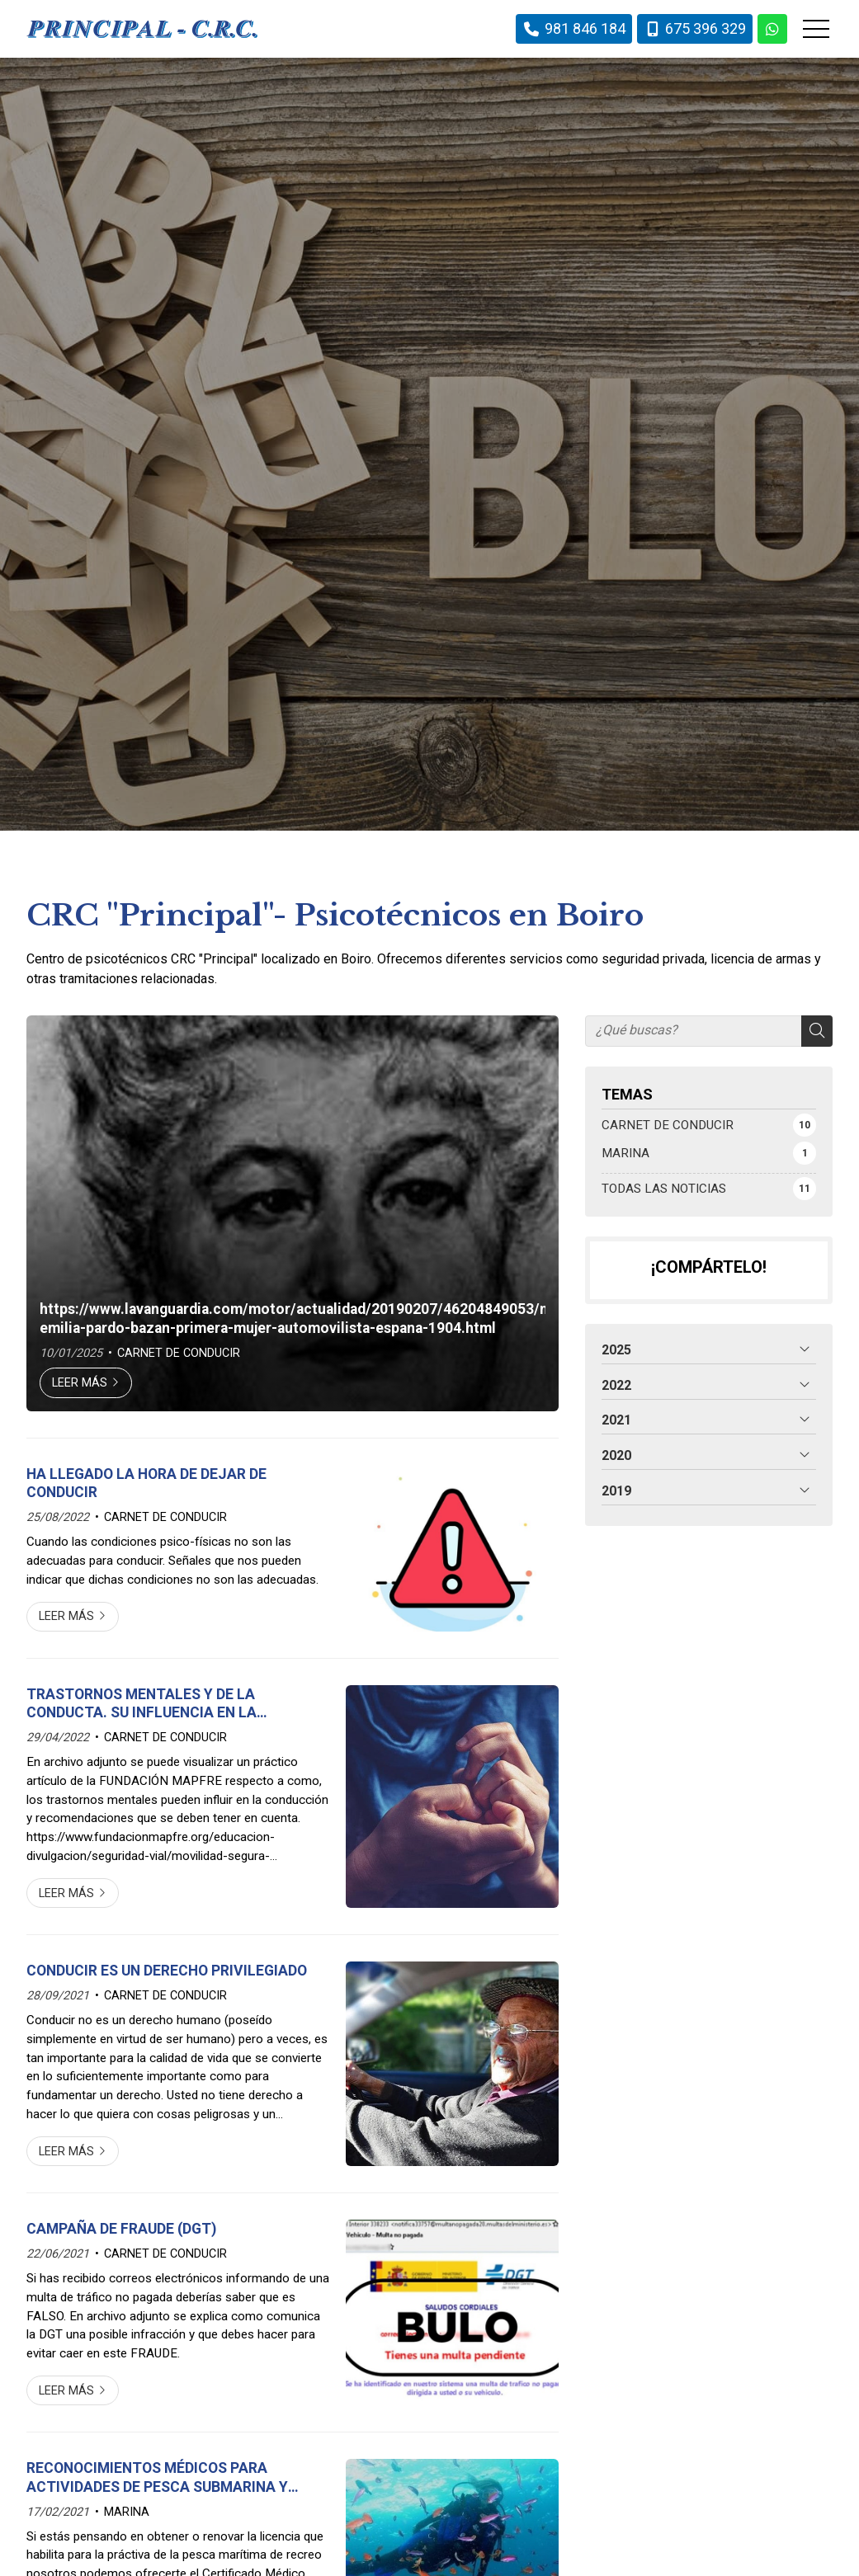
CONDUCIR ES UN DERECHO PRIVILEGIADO (166, 1970)
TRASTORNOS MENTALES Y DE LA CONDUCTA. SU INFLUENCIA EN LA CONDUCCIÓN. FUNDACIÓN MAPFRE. (148, 1704)
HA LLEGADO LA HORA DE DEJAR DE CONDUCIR (146, 1483)
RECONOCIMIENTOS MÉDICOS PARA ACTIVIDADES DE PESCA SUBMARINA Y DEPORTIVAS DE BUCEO (157, 2478)
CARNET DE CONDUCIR (178, 1353)
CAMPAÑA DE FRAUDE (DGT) (121, 2228)
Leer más (79, 1383)
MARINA (126, 2512)
